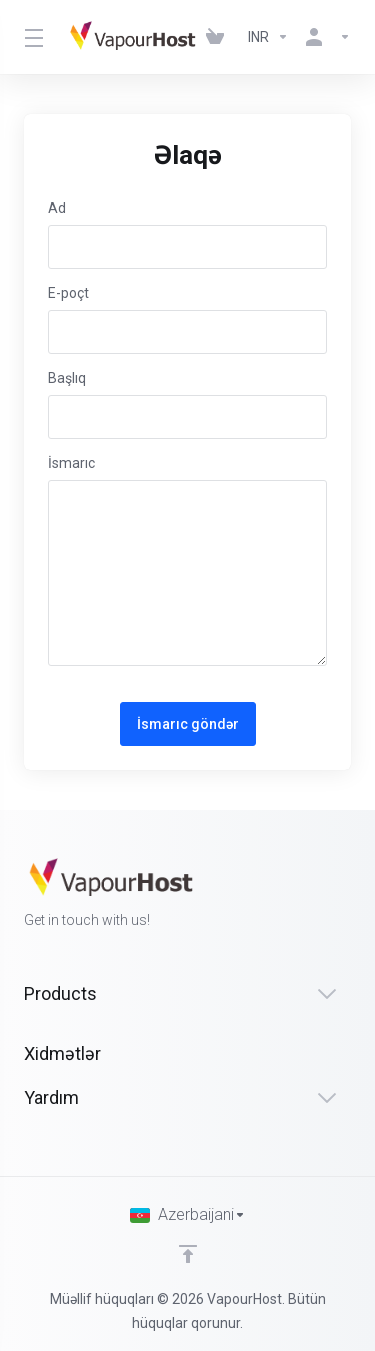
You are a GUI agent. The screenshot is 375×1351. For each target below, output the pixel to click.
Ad (57, 208)
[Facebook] (287, 895)
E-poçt (68, 293)
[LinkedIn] (351, 895)
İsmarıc (71, 463)
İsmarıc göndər (188, 724)
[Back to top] (188, 1254)
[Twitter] (319, 895)
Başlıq (67, 378)
